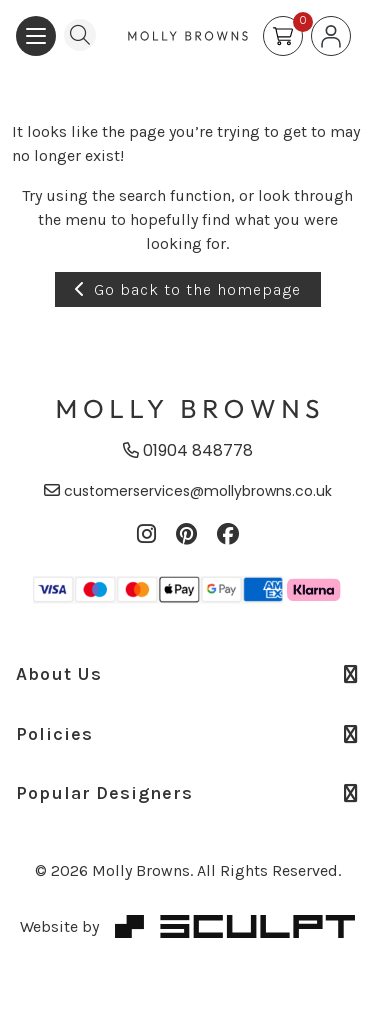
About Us (187, 674)
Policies (187, 734)
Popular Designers (187, 793)
